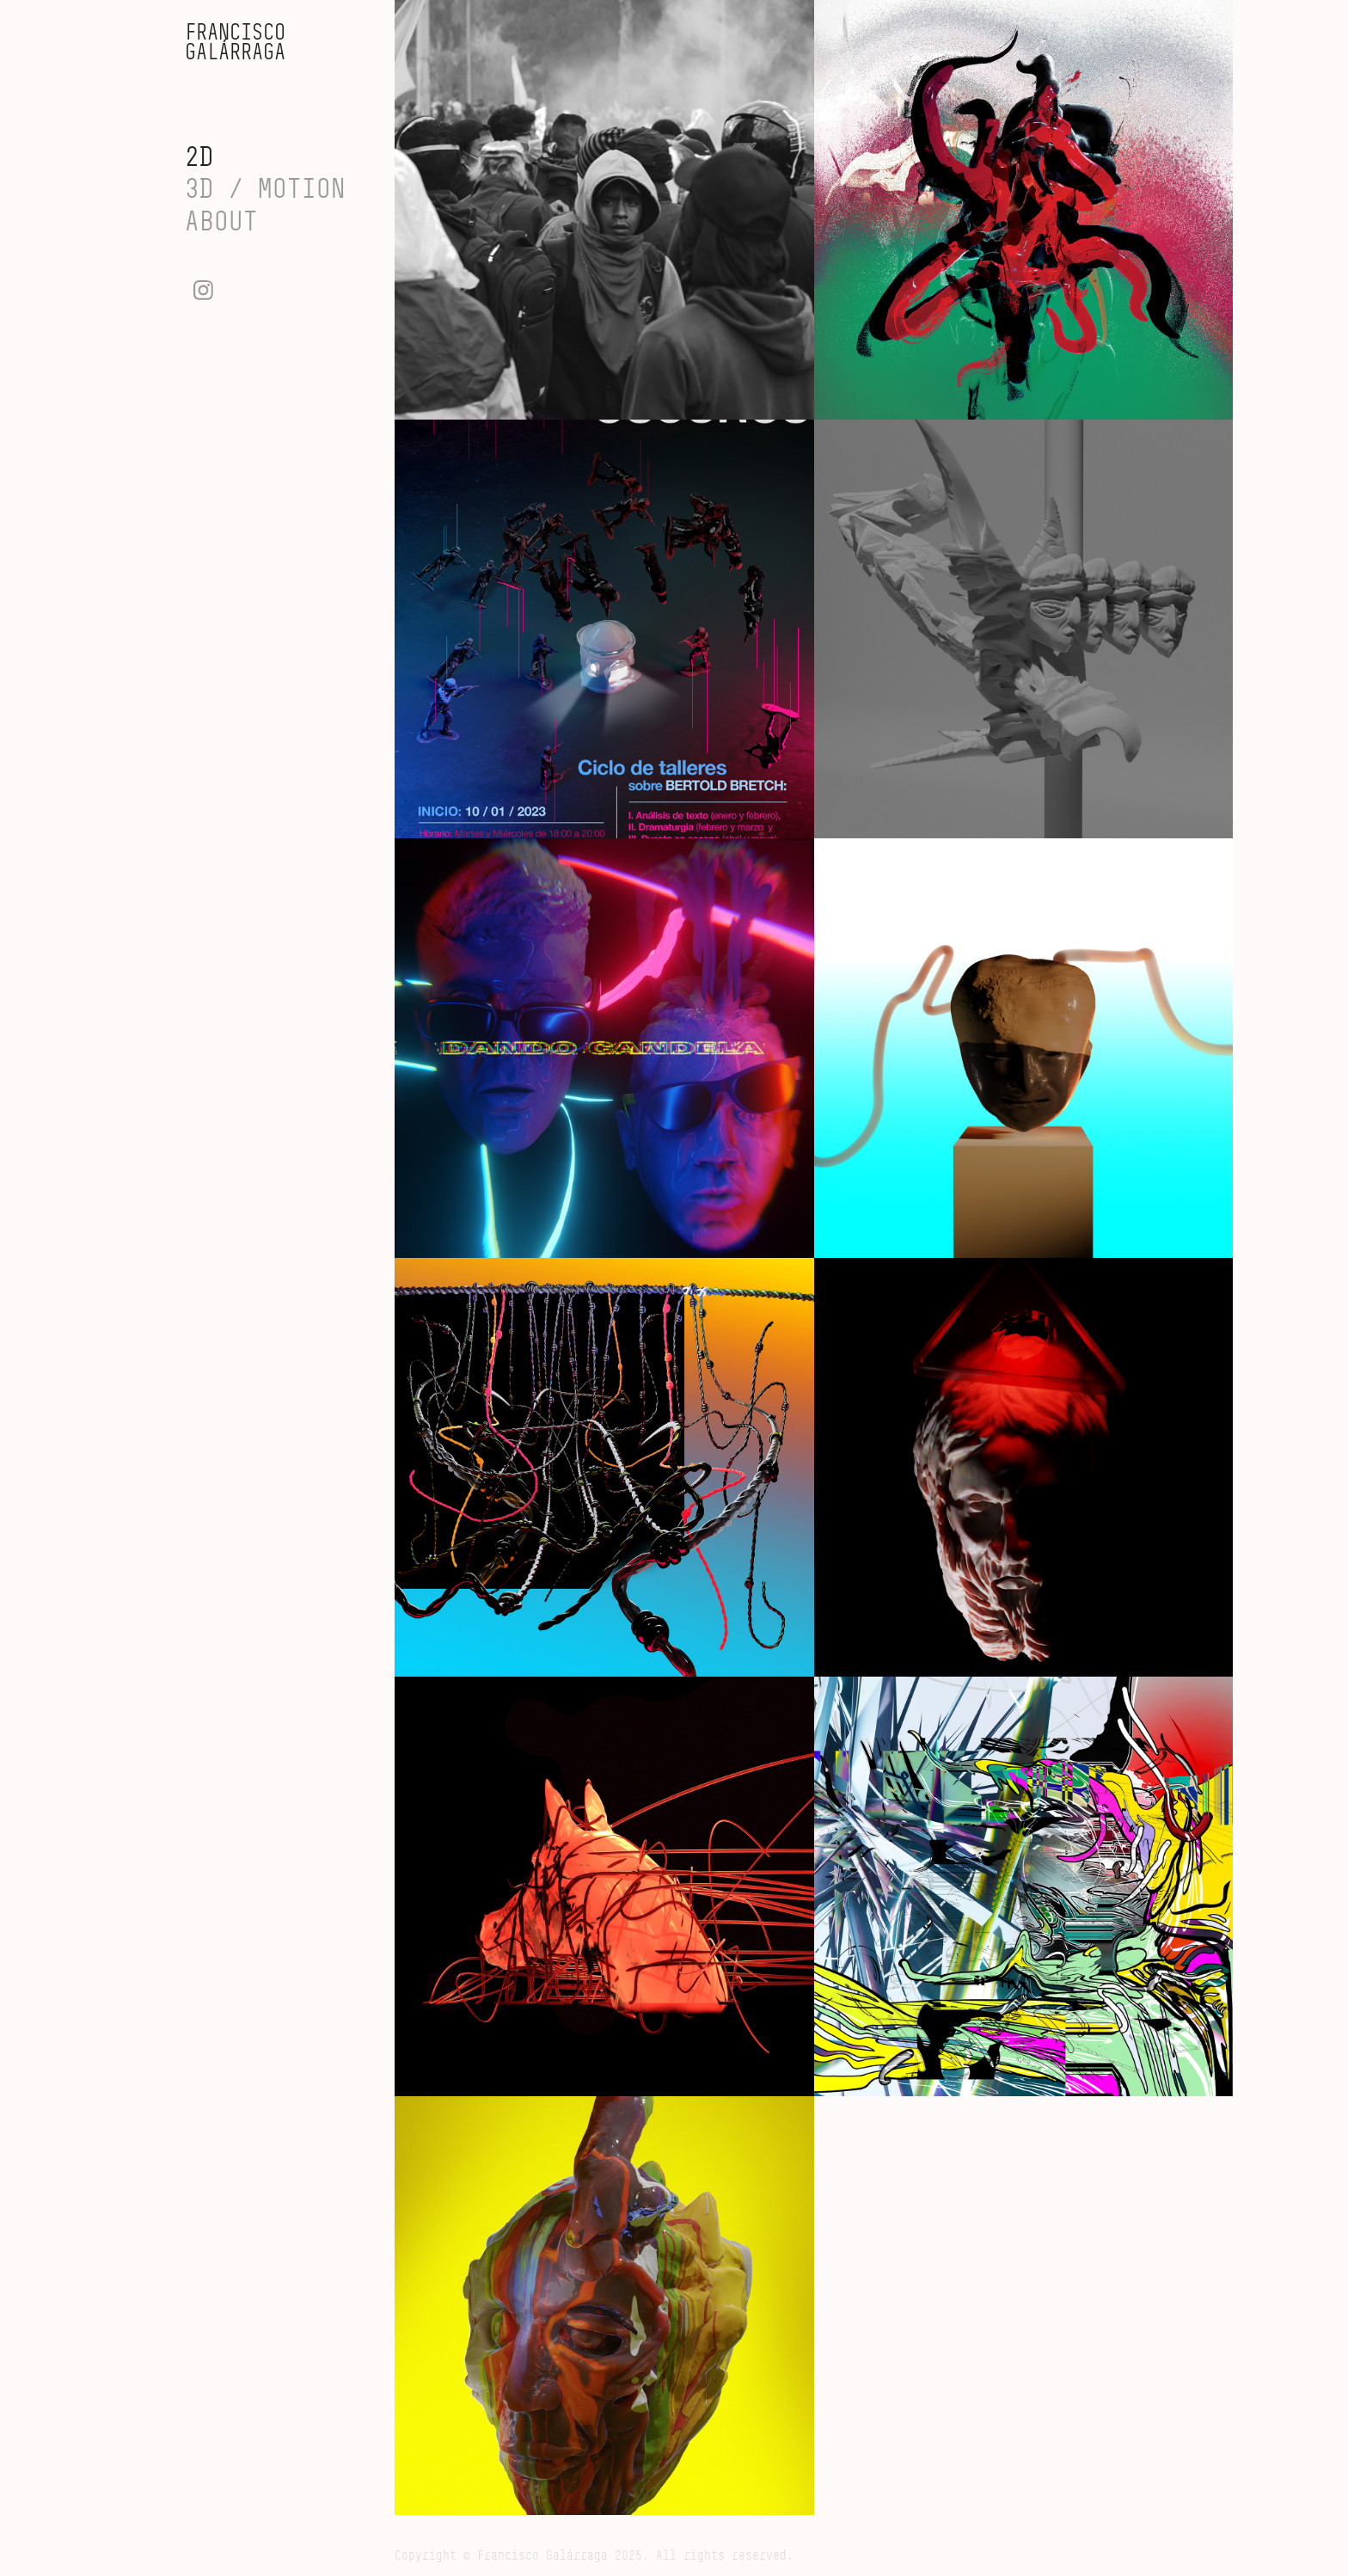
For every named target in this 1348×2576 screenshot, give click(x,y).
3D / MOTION (265, 188)
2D (199, 156)
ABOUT (221, 220)
